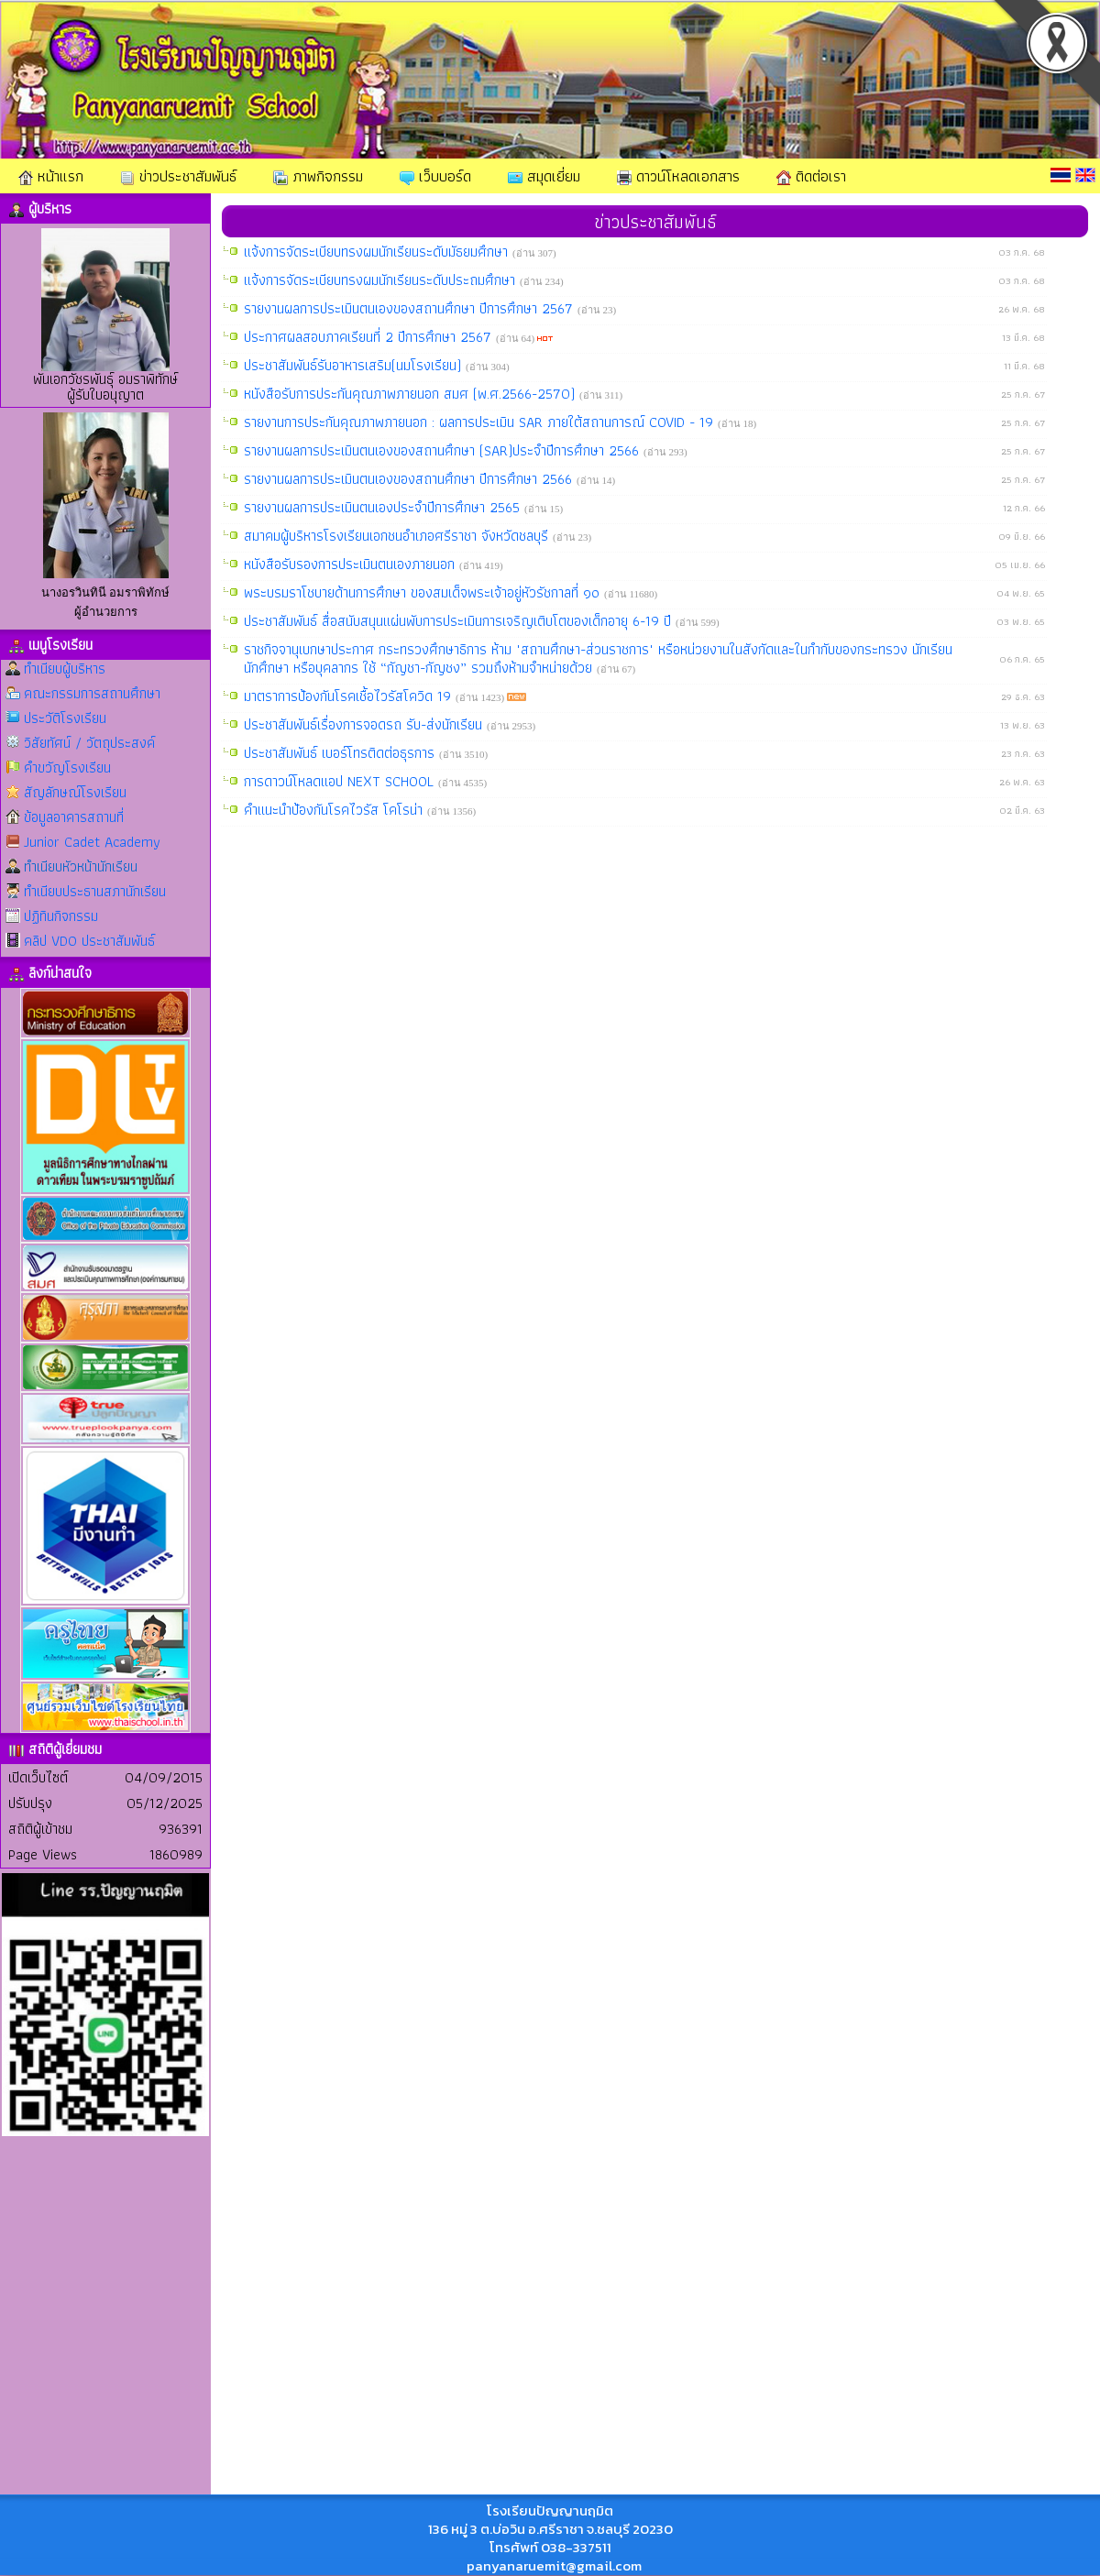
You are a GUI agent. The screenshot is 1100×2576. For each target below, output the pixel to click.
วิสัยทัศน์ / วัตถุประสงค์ (89, 742)
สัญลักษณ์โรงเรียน (75, 792)
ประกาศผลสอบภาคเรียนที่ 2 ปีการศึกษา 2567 (370, 336)
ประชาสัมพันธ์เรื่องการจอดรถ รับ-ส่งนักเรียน (365, 724)
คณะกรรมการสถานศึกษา (92, 693)
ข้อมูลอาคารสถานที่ (74, 817)
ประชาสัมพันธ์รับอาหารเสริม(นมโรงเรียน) (355, 365)
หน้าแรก (50, 176)
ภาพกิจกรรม (318, 176)
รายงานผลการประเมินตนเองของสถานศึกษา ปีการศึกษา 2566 (410, 478)
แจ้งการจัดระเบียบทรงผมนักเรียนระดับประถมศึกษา (382, 280)
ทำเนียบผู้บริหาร (64, 668)
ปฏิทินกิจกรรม (61, 915)
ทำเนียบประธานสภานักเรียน (95, 891)
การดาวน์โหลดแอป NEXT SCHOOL (341, 781)
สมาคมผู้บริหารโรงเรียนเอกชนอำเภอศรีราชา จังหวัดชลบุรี (398, 535)
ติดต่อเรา (811, 176)
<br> (105, 2403)
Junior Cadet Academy (92, 841)
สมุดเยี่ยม (544, 176)
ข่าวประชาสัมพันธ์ (178, 176)
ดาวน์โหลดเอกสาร (678, 176)
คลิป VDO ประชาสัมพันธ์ (89, 940)
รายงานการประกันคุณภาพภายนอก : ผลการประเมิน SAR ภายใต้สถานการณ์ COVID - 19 (481, 422)
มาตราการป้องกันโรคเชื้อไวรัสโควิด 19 (350, 696)
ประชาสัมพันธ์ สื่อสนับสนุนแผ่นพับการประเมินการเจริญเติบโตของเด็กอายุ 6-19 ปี (460, 620)
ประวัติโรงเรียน (65, 718)
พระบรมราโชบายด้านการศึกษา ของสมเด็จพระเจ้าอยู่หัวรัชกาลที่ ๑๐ (424, 592)
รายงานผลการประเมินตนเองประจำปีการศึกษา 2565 (384, 507)
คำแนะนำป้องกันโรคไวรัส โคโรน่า (335, 809)
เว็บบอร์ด (435, 176)
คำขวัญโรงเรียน (67, 767)
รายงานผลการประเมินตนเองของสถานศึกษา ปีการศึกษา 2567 (411, 308)
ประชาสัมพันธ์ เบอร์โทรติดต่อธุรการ (341, 752)
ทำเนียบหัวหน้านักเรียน (81, 866)
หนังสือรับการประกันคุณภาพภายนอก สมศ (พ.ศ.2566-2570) (411, 393)
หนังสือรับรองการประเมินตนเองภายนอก (351, 564)
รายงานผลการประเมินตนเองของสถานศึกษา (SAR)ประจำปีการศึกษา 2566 (444, 450)
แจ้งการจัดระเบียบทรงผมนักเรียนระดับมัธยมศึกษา (378, 251)
